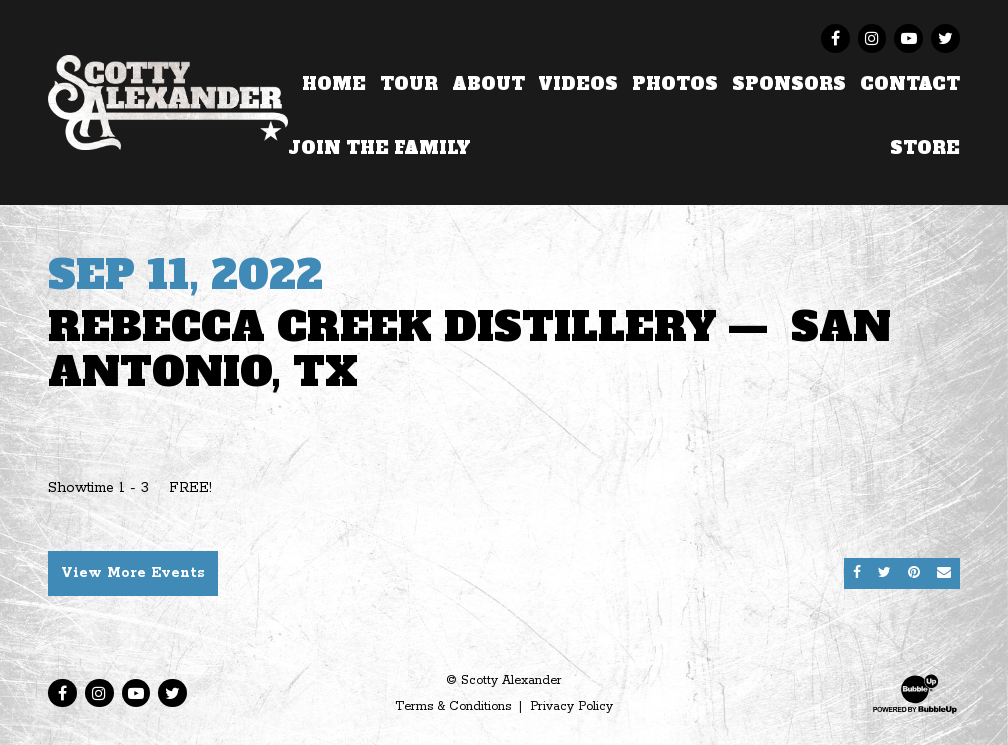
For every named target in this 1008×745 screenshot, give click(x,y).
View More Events (133, 573)
